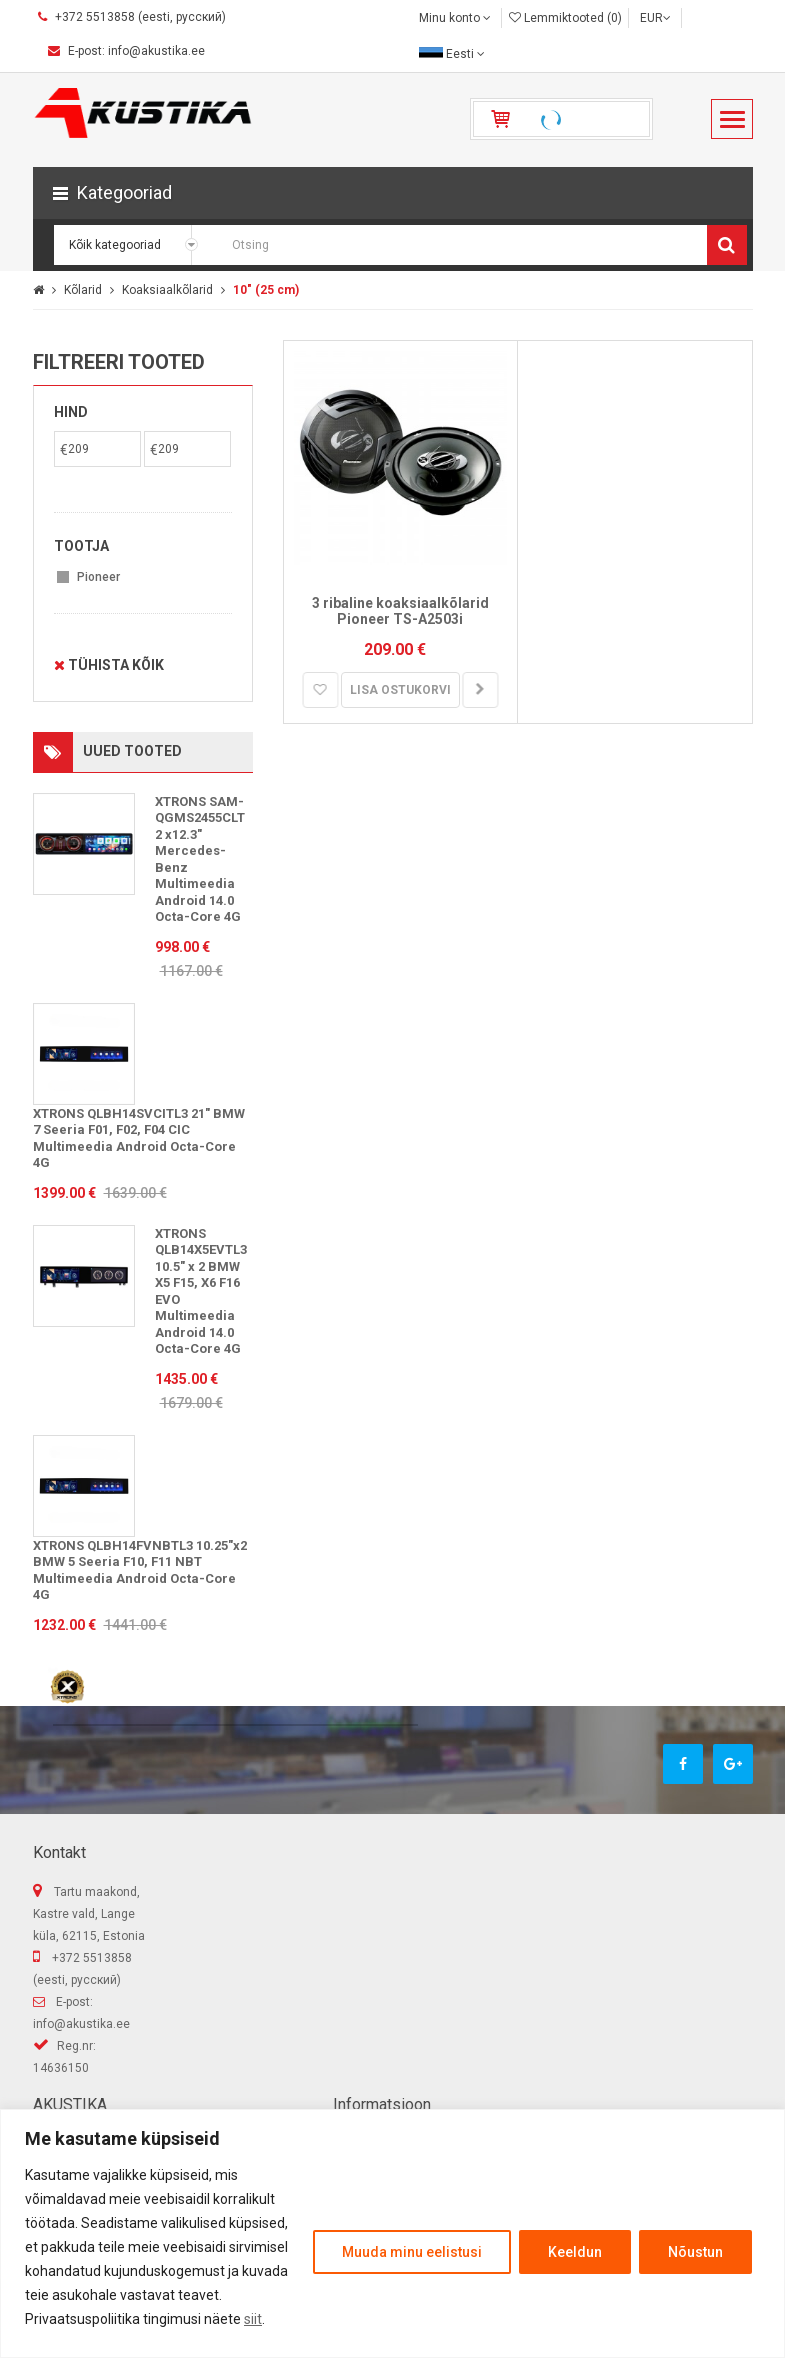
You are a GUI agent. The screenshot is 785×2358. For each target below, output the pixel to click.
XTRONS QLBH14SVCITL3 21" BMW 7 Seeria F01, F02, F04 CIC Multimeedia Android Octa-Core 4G (139, 1138)
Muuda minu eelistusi (412, 2252)
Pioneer (98, 577)
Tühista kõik (109, 665)
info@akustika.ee (81, 2024)
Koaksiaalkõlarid (167, 290)
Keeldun (575, 2252)
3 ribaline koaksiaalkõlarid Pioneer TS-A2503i (400, 611)
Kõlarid (83, 290)
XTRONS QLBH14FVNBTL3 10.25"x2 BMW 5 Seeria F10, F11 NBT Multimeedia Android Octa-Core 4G (140, 1570)
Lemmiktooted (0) (565, 18)
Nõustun (695, 2252)
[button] (393, 193)
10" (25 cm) (266, 290)
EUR (655, 18)
